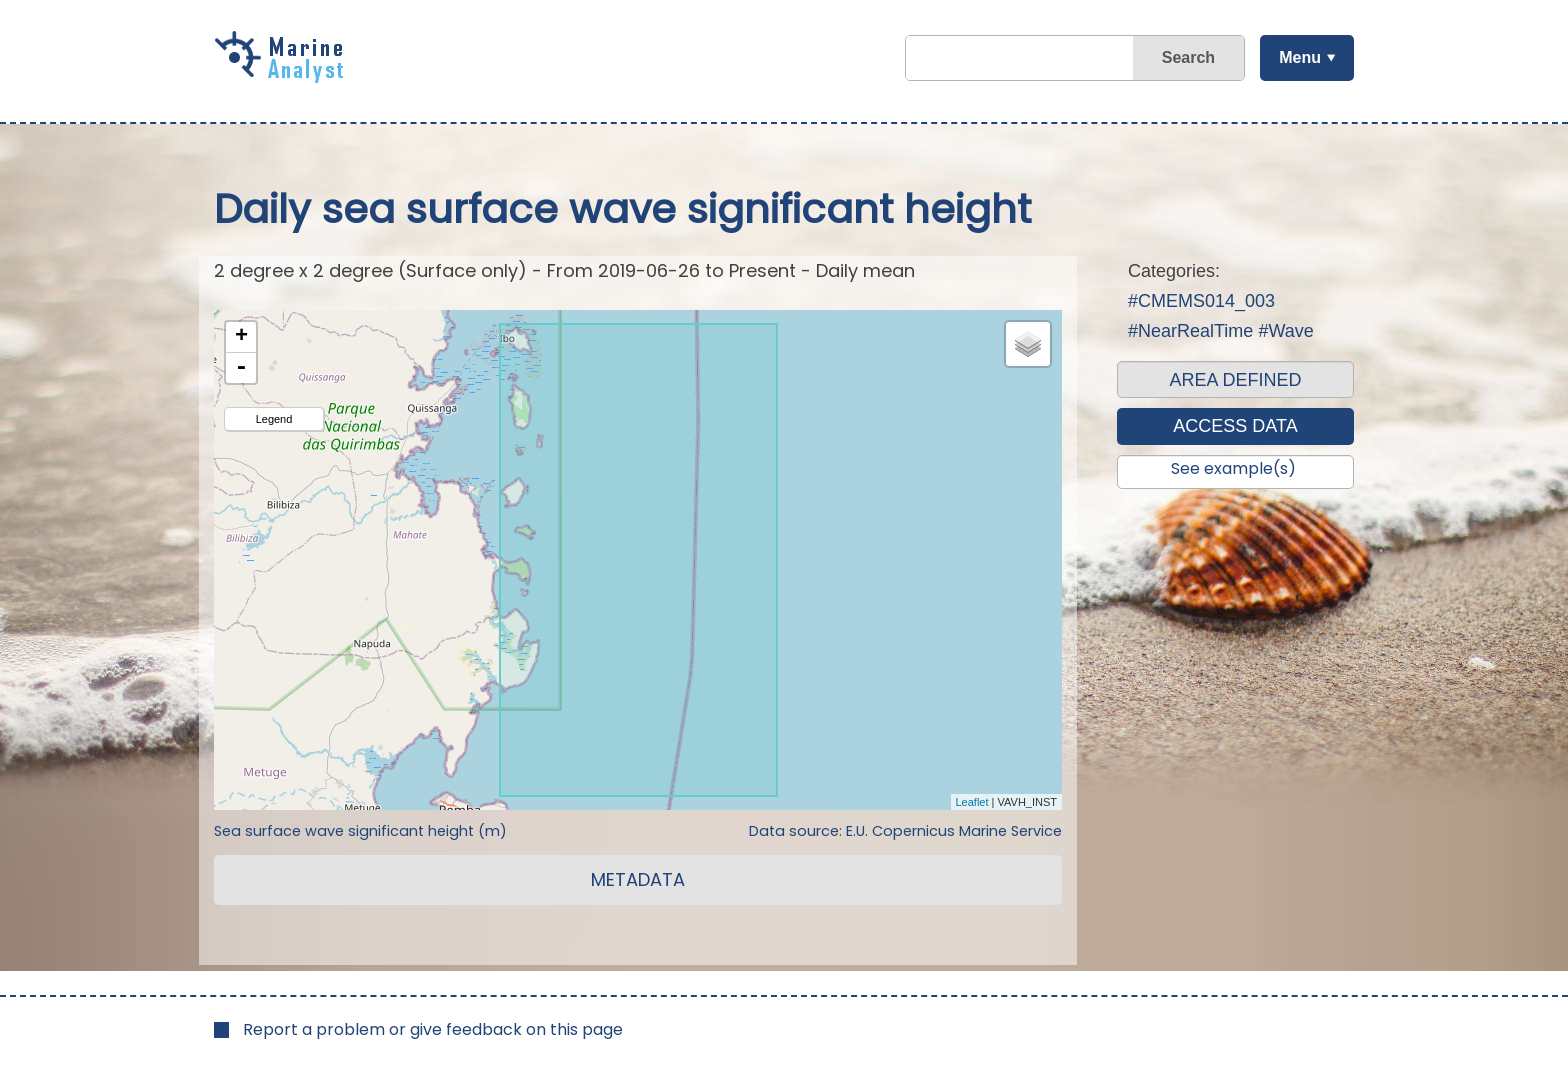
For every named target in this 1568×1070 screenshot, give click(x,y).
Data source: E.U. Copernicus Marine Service (905, 831)
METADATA (638, 879)
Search (1187, 57)
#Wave (1285, 331)
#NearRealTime (1190, 331)
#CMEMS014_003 (1201, 301)
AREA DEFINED (1235, 380)
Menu (1299, 57)
